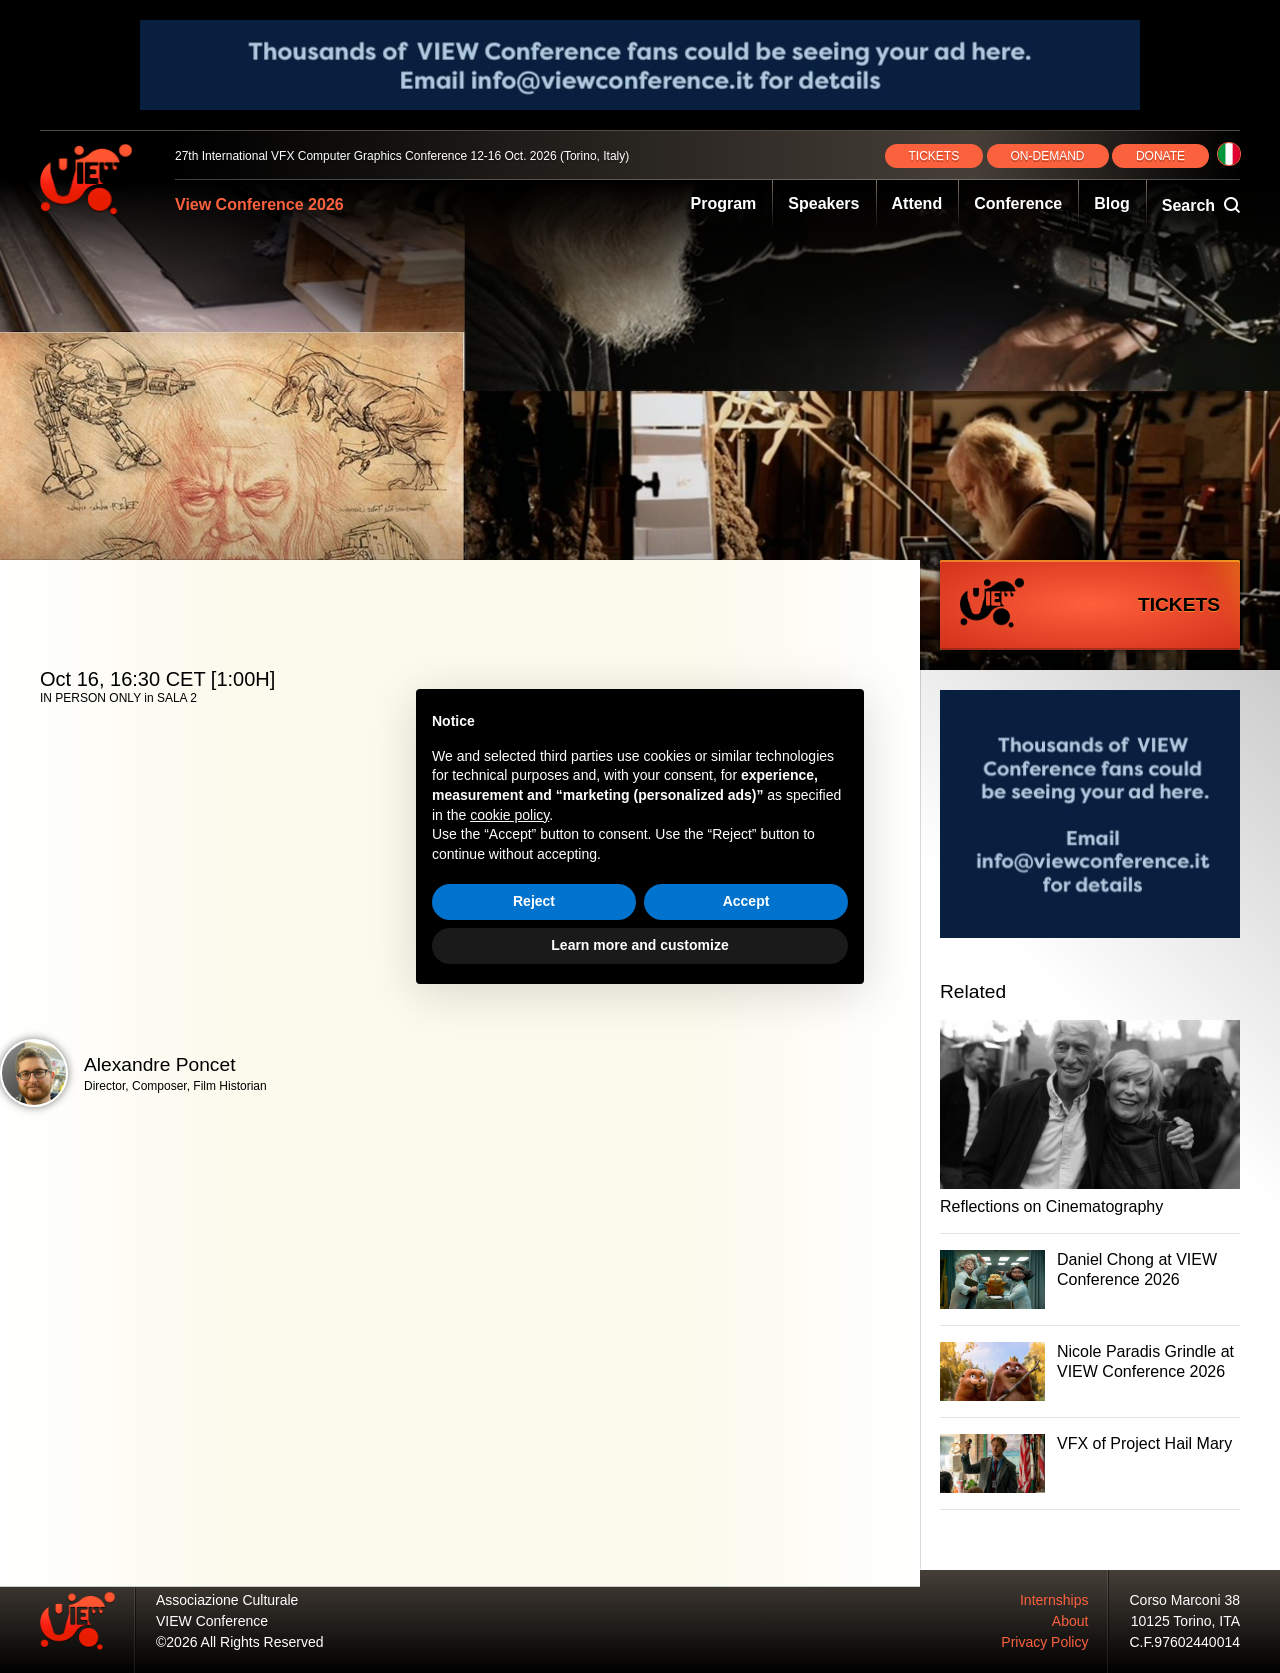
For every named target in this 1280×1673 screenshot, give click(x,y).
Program (724, 203)
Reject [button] (534, 901)
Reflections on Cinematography (1051, 1206)
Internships (1054, 1600)
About (1070, 1621)
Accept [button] (746, 901)
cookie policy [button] (509, 815)
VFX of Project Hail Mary (1144, 1443)
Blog (1112, 203)
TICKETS (934, 156)
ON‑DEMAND (1048, 156)
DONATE (1160, 156)
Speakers (823, 203)
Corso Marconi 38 (1185, 1600)
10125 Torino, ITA (1185, 1621)
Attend (917, 203)
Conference (1018, 203)
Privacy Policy (1044, 1642)
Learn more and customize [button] (639, 945)
